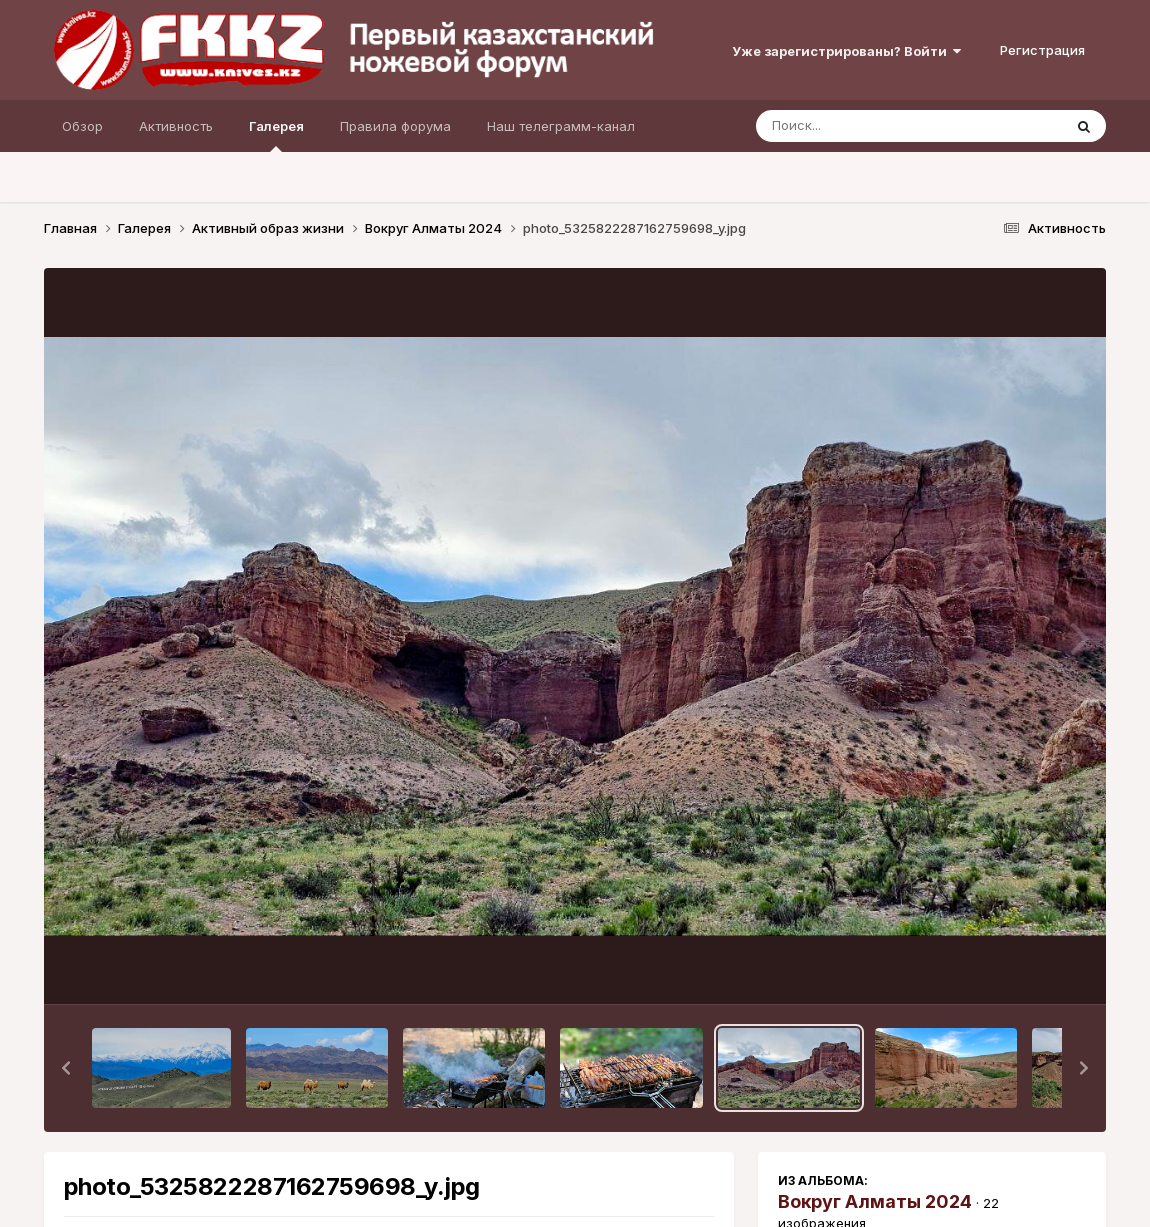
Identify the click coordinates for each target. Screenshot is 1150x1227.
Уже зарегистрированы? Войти (846, 51)
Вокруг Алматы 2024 (875, 1201)
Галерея (276, 135)
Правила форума (395, 126)
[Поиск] (871, 126)
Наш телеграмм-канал (561, 126)
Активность (176, 126)
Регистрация (1042, 50)
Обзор (82, 126)
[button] (66, 1068)
